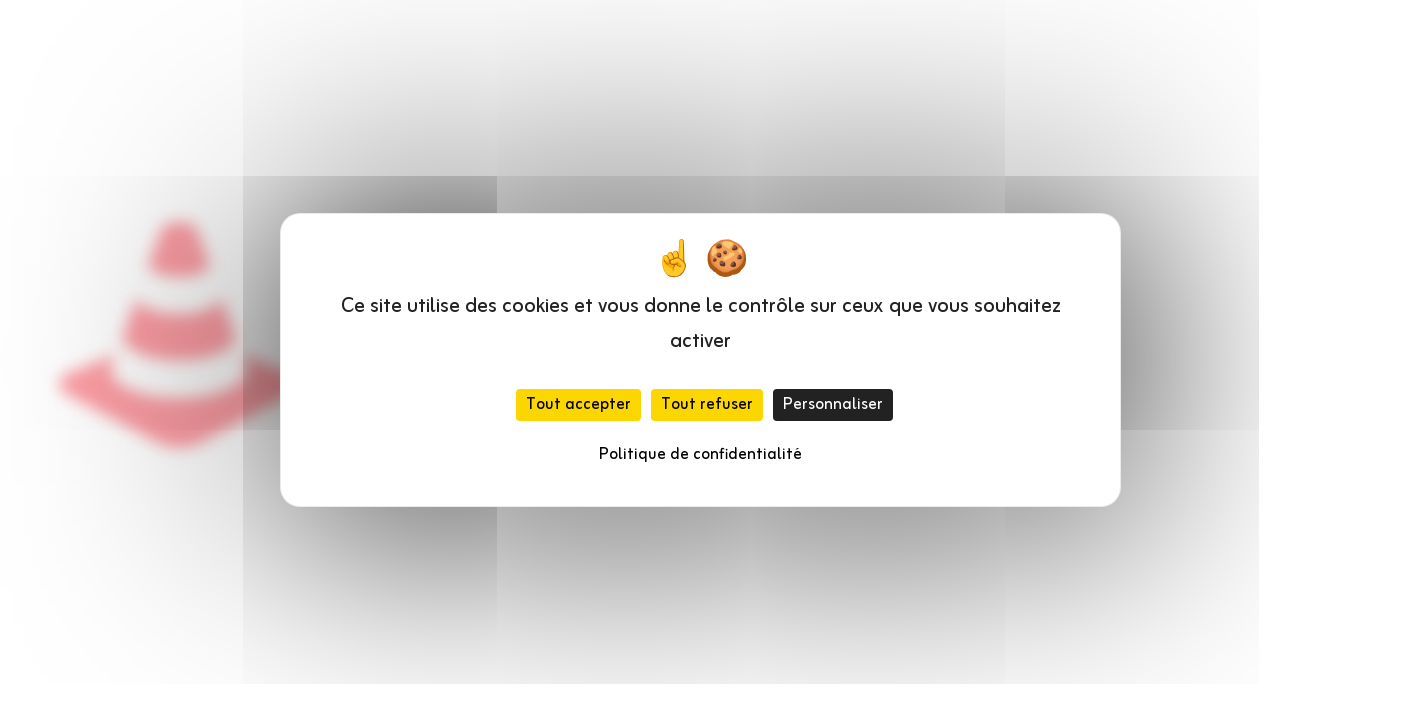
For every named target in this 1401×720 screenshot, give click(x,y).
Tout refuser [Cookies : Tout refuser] (707, 405)
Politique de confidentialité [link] (700, 455)
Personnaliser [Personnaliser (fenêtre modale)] (833, 405)
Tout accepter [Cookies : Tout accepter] (578, 405)
